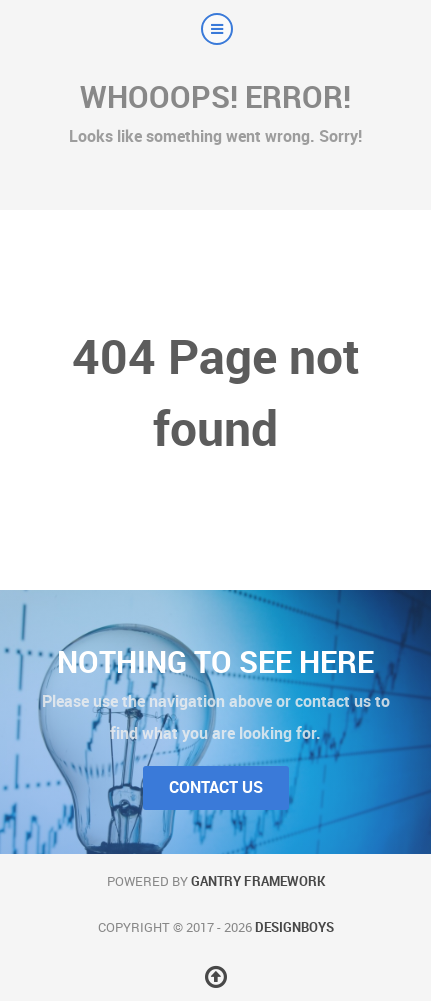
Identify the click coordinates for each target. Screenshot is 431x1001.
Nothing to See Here (215, 662)
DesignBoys (294, 927)
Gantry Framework (258, 881)
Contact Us (216, 787)
